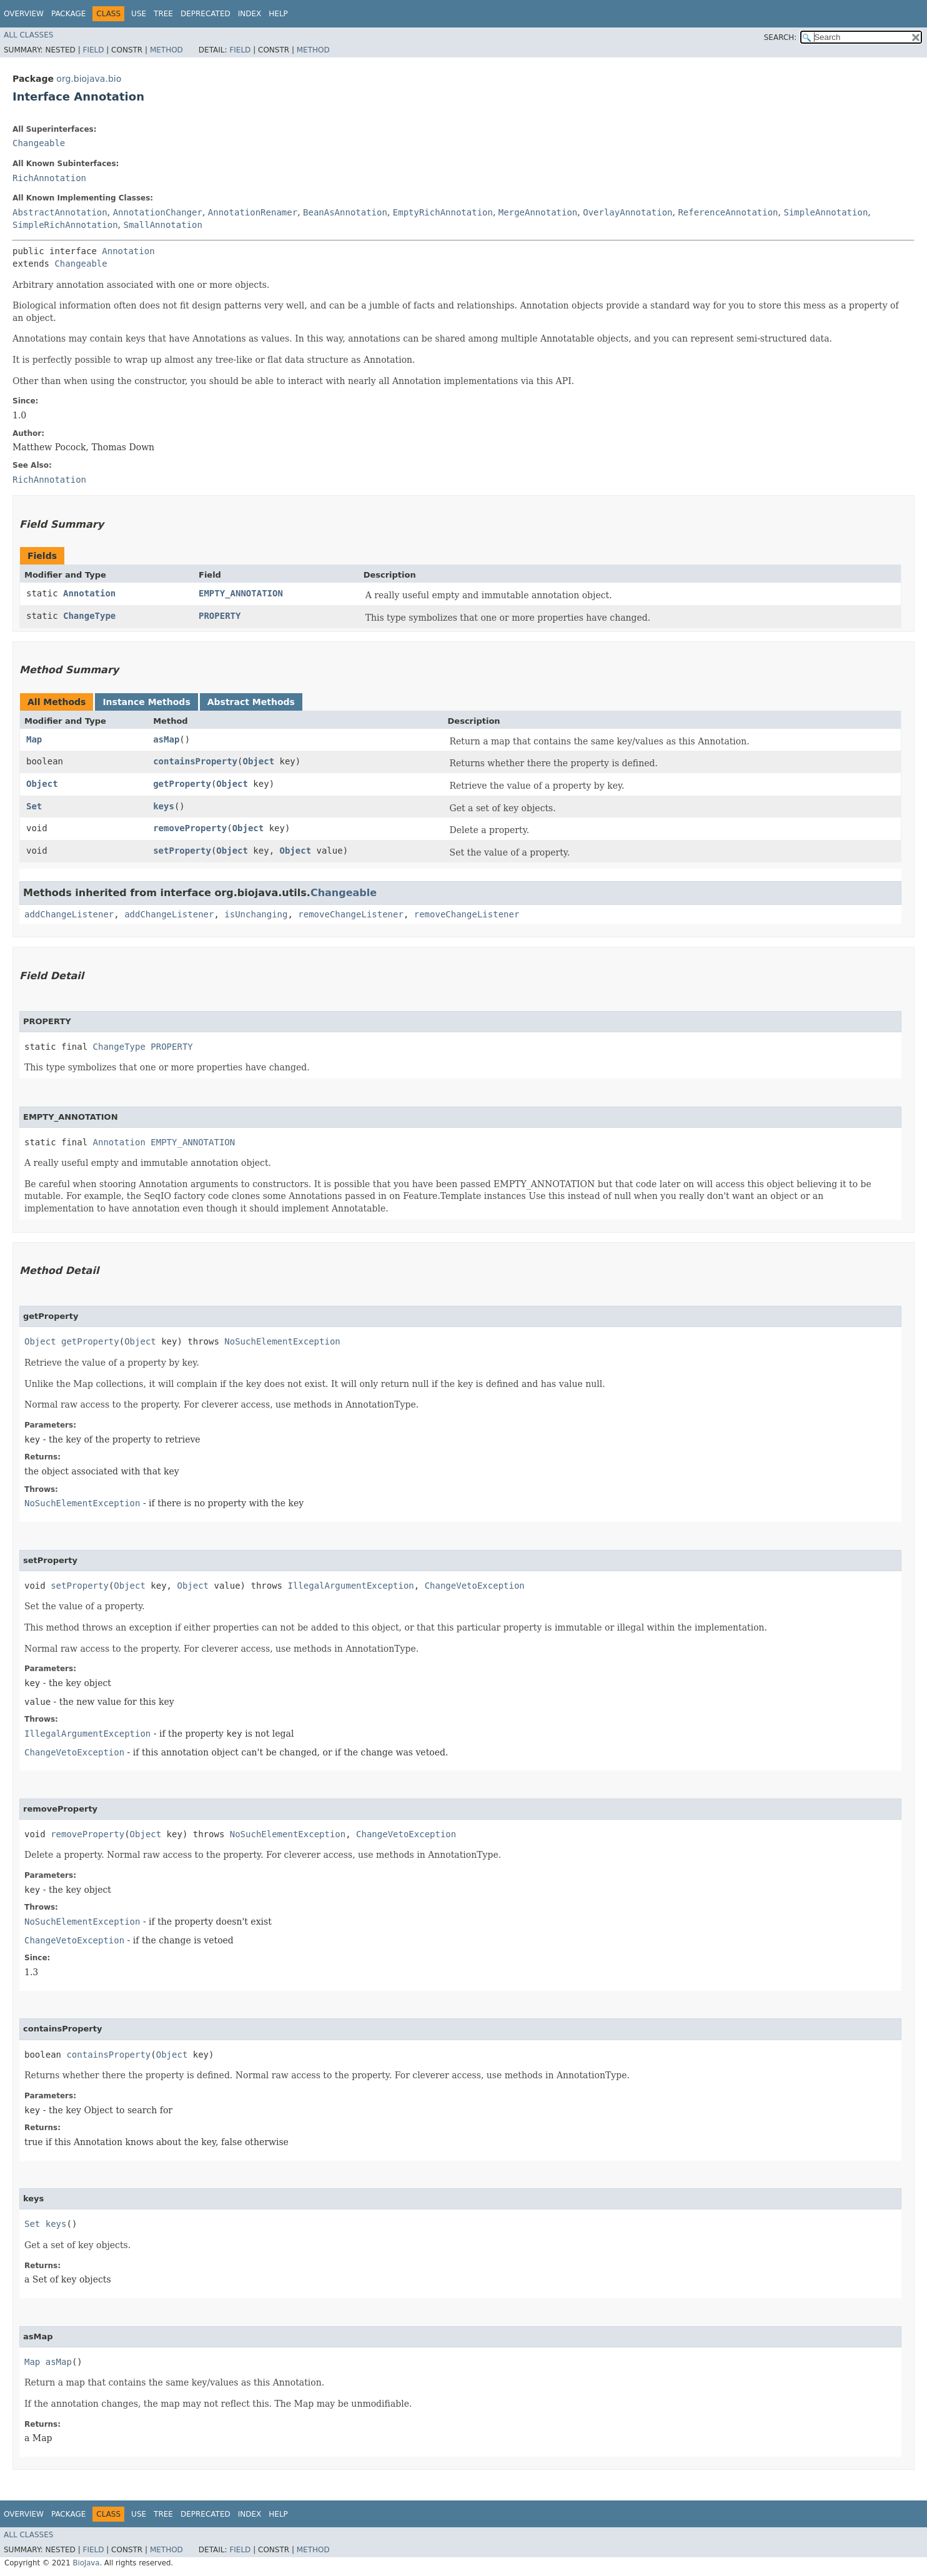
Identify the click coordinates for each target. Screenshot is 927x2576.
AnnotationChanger (157, 212)
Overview (24, 13)
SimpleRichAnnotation (65, 225)
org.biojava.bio (88, 79)
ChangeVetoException (475, 1586)
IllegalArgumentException (350, 1586)
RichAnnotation (49, 178)
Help (278, 13)
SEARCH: (780, 37)
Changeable (38, 143)
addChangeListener (69, 914)
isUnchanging (255, 914)
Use (138, 13)
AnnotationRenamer (252, 212)
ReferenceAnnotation (728, 212)
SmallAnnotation (162, 225)
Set (34, 806)
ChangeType (89, 616)
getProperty (182, 784)
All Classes (28, 35)
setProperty (182, 851)
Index (250, 13)
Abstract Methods (251, 702)
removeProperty (190, 828)
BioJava (85, 2563)
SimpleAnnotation (825, 212)
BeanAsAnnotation (345, 212)
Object (258, 761)
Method (166, 50)
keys (163, 806)
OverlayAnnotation (627, 212)
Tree (163, 13)
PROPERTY (219, 616)
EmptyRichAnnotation (443, 212)
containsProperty (195, 761)
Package (68, 13)
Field (93, 50)
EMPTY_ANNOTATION (241, 593)
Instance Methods (146, 702)
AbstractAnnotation (59, 212)
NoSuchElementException (282, 1341)
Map (34, 739)
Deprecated (206, 13)
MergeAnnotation (537, 212)
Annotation (128, 251)
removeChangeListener (351, 914)
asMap (166, 739)
